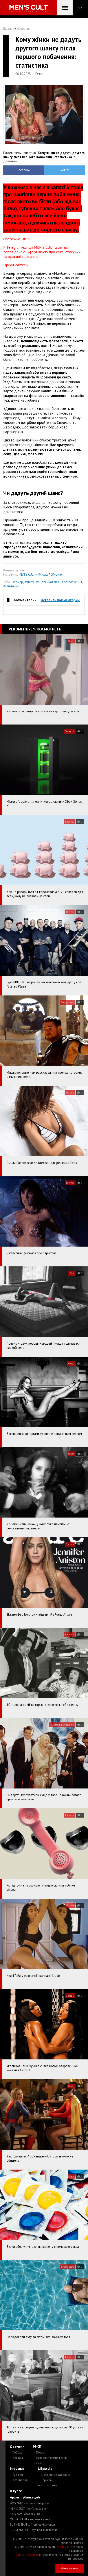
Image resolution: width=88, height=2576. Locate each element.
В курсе (16, 2491)
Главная (8, 28)
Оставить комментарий (60, 600)
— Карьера (45, 2480)
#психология (51, 582)
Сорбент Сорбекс (27, 2555)
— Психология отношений (50, 2458)
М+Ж (37, 2446)
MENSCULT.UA (30, 2519)
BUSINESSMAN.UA (32, 2524)
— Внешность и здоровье (54, 2475)
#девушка (32, 582)
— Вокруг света (47, 2485)
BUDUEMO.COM (33, 2530)
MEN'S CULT (28, 2509)
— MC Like (16, 2452)
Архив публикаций (25, 2497)
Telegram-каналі (19, 247)
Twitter (64, 170)
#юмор (18, 582)
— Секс (37, 2463)
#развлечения (72, 582)
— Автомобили (19, 2480)
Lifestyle (45, 2468)
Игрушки (17, 2468)
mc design (63, 2547)
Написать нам (69, 2568)
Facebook (23, 170)
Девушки (17, 2446)
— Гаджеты (17, 2475)
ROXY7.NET (30, 2503)
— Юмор (38, 2452)
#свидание (11, 586)
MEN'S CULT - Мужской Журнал (40, 574)
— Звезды (16, 2458)
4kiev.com (25, 2514)
